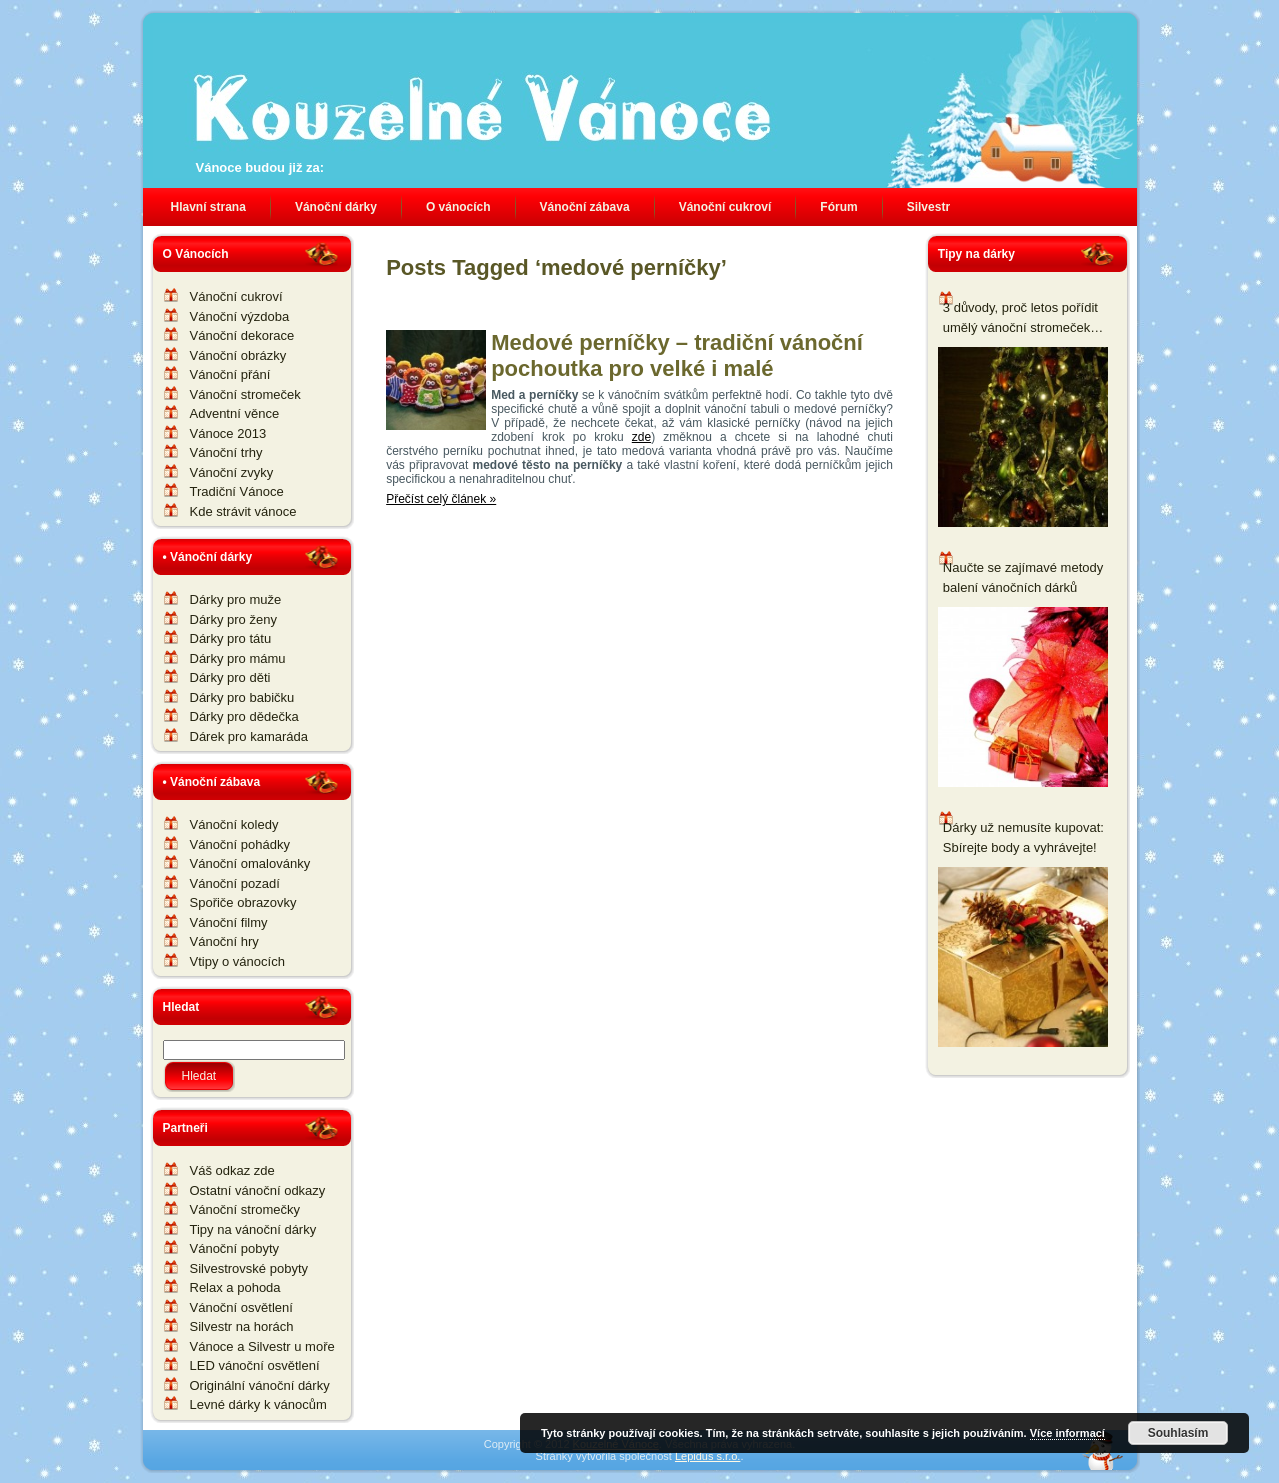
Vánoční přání (230, 374)
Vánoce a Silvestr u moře (262, 1346)
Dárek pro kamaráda (249, 736)
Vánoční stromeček (245, 394)
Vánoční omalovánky (250, 863)
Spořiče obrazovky (243, 902)
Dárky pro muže (236, 599)
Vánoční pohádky (240, 844)
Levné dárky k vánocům (258, 1404)
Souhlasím (1178, 1433)
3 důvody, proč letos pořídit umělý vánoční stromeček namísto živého (1020, 318)
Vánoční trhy (226, 452)
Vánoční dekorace (242, 335)
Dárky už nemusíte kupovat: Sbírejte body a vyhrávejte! (1023, 837)
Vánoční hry (224, 941)
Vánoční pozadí (235, 883)
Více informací (1067, 1433)
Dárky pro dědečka (244, 716)
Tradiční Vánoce (237, 491)
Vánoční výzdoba (240, 316)
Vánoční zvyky (232, 472)
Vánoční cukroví (236, 296)
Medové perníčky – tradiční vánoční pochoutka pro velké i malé (677, 355)
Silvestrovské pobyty (249, 1268)
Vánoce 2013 (228, 433)
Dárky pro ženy (233, 619)
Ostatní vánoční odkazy (258, 1190)
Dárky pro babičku (242, 697)
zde (641, 437)
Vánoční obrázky (238, 355)
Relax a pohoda (235, 1287)
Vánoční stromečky (245, 1209)
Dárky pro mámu (238, 658)
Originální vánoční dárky (260, 1385)
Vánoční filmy (229, 922)
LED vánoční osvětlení (255, 1365)
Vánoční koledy (234, 824)
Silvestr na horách (242, 1326)
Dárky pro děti (230, 677)
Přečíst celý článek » (441, 499)
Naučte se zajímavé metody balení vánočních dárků (1023, 577)
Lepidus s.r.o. (707, 1456)
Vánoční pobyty (235, 1248)
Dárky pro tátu (231, 638)
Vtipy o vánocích (237, 961)
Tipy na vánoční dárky (253, 1229)
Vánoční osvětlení (241, 1307)
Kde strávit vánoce (243, 511)
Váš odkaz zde (232, 1170)
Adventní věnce (235, 413)
